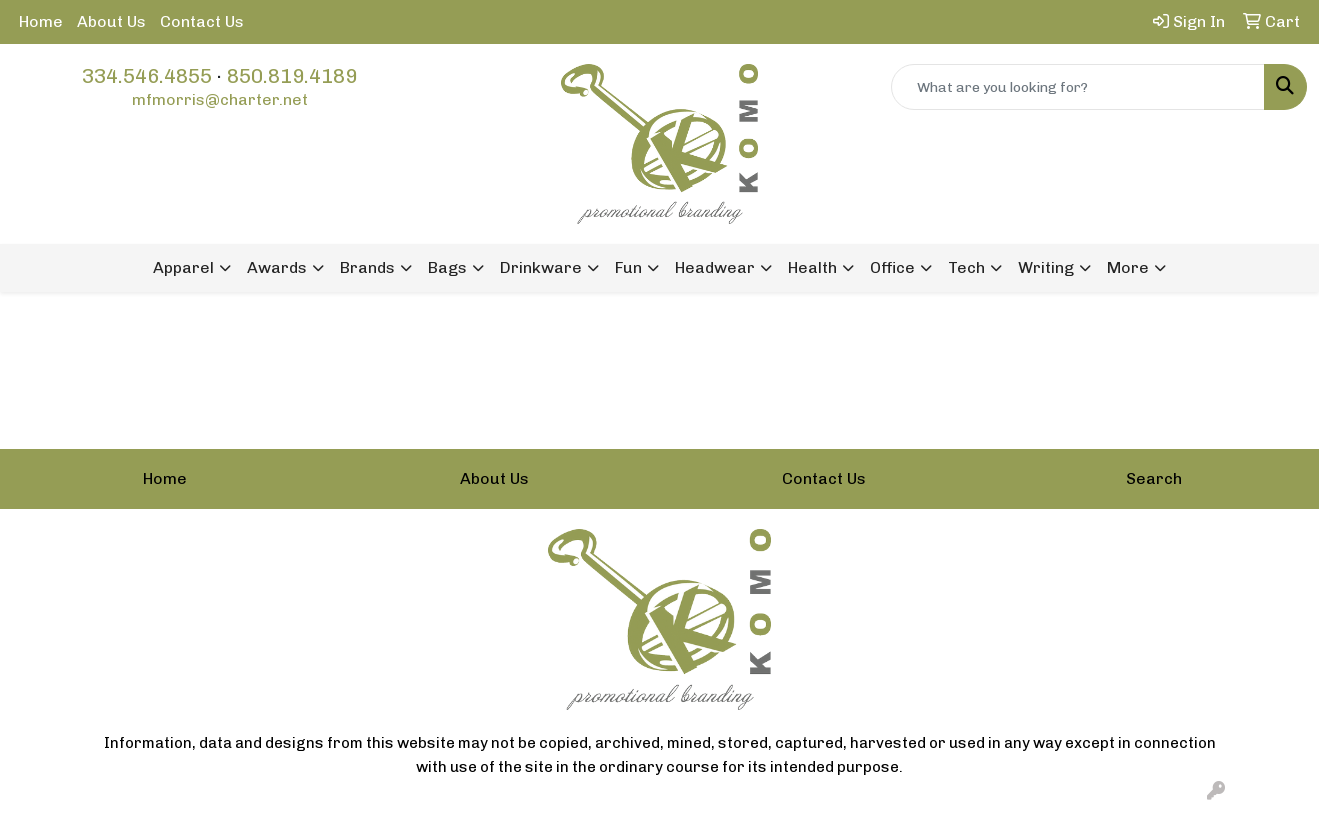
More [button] (1128, 267)
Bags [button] (447, 267)
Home (41, 21)
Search (1154, 478)
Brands (367, 267)
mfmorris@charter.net (220, 99)
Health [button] (812, 267)
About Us (111, 21)
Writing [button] (1046, 267)
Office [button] (892, 267)
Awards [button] (277, 267)
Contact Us (202, 21)
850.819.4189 (292, 76)
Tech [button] (966, 267)
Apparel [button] (183, 267)
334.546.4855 (147, 76)
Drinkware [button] (541, 267)
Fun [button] (628, 267)
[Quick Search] (1078, 87)
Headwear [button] (715, 267)
